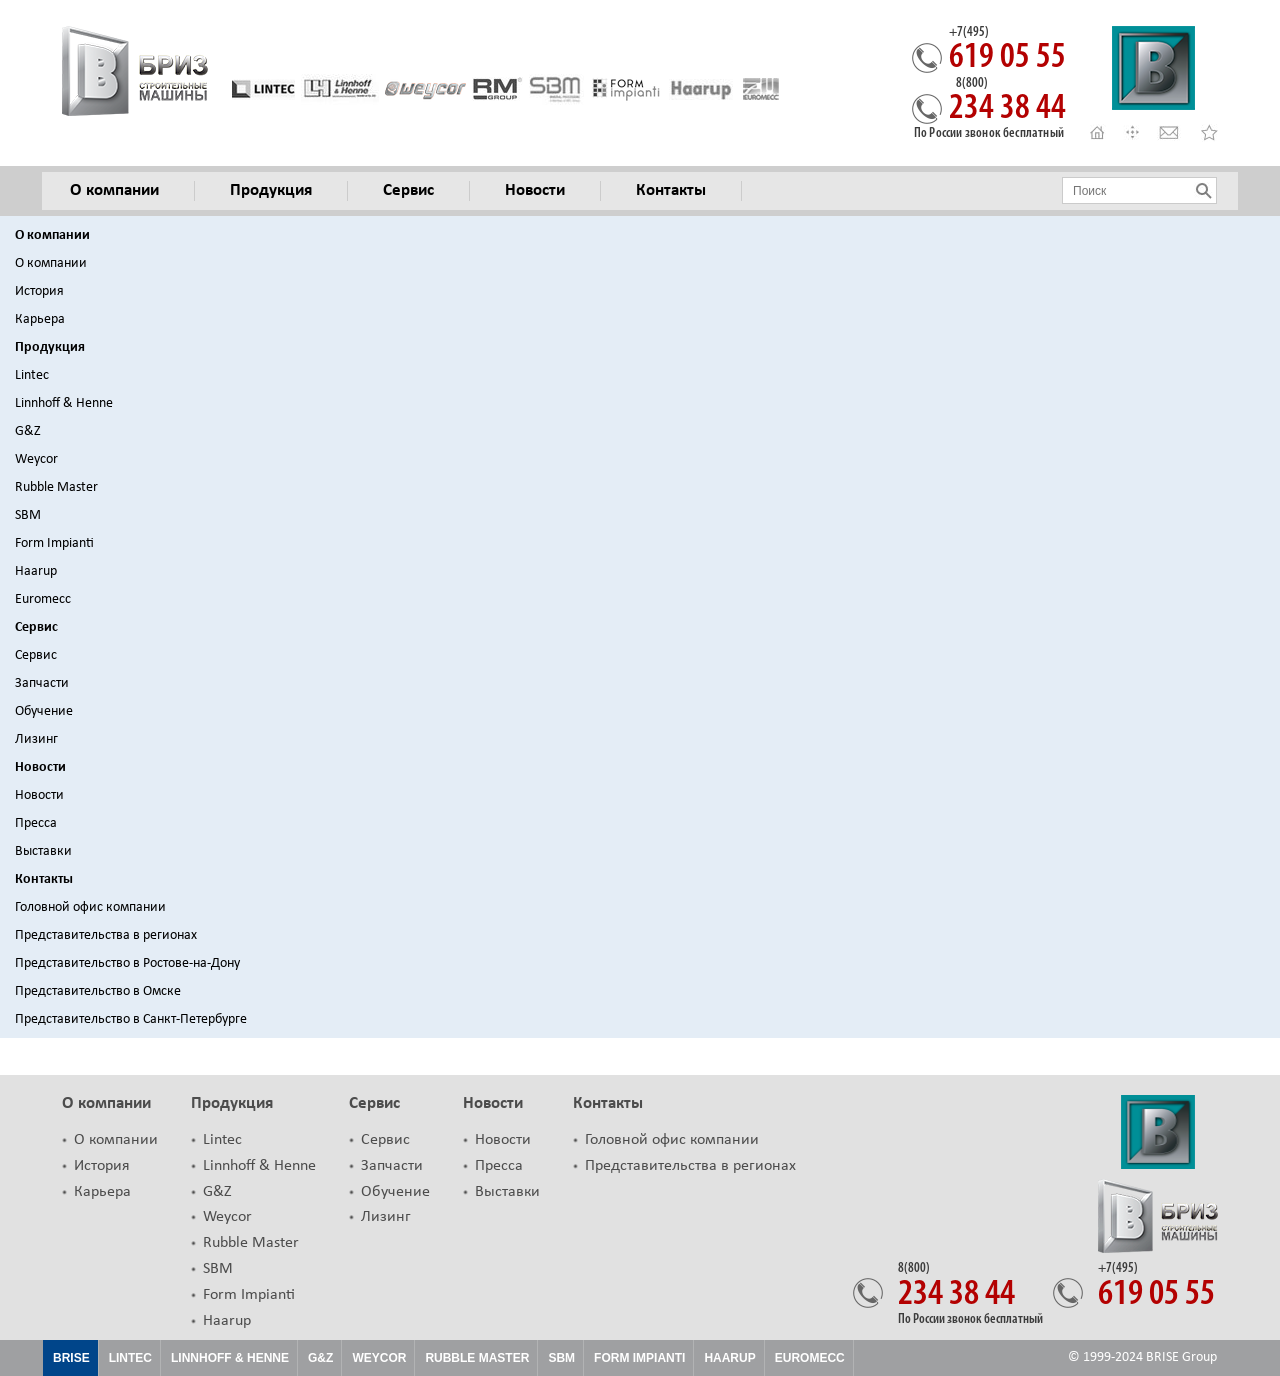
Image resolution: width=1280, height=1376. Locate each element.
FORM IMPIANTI (639, 1358)
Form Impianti (54, 543)
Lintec (32, 375)
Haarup (36, 571)
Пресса (36, 823)
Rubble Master (56, 487)
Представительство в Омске (98, 991)
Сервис (36, 627)
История (39, 291)
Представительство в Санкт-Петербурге (131, 1019)
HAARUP (729, 1358)
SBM (28, 515)
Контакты (44, 879)
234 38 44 (1007, 102)
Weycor (36, 459)
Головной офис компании (90, 907)
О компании (52, 235)
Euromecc (43, 599)
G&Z (28, 431)
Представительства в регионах (106, 935)
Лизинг (36, 739)
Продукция (50, 347)
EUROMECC (810, 1358)
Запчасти (42, 683)
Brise (71, 1358)
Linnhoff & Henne (64, 403)
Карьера (40, 319)
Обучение (44, 711)
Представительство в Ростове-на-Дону (127, 963)
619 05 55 (1007, 51)
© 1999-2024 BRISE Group (1142, 1357)
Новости (40, 767)
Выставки (43, 851)
